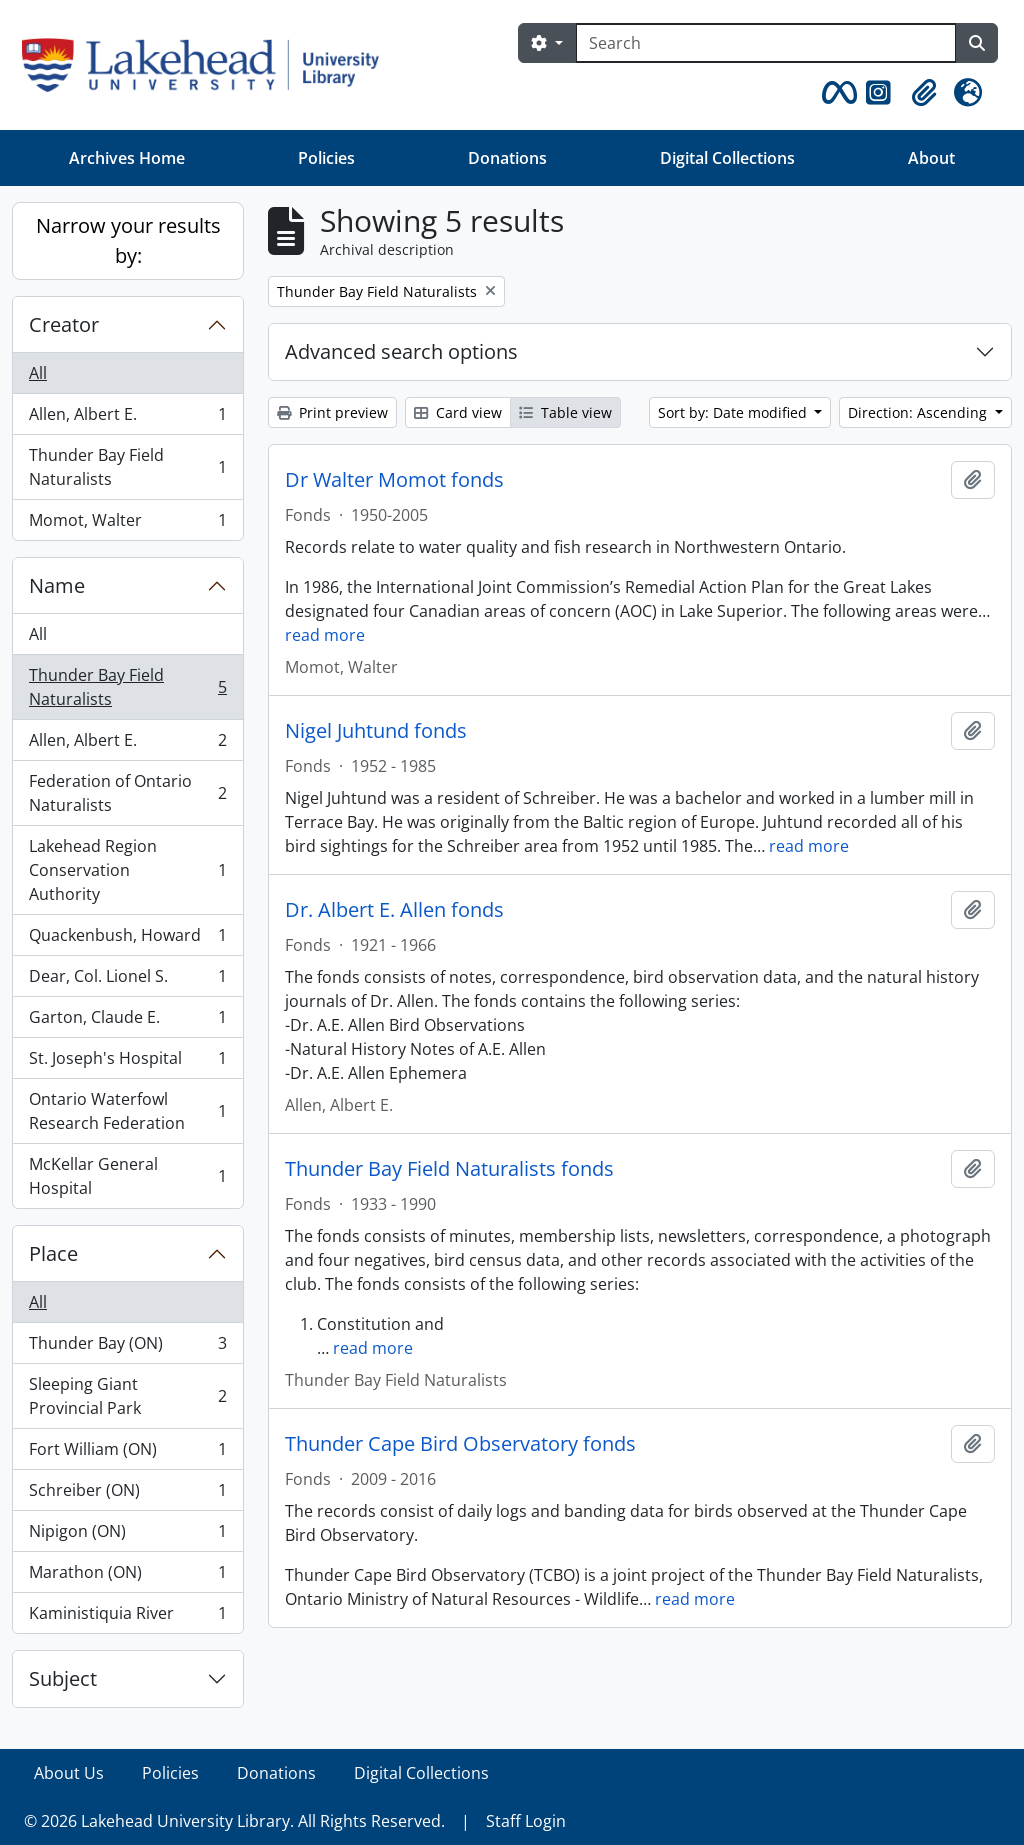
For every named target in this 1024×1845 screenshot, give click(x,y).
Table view (565, 412)
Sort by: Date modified (734, 412)
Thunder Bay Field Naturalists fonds (449, 1169)
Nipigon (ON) (127, 1535)
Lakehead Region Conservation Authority (127, 870)
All (38, 373)
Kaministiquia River (127, 1617)
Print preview (332, 412)
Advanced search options (401, 351)
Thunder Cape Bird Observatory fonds (460, 1444)
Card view (458, 412)
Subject (63, 1678)
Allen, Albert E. (127, 418)
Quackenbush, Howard (127, 939)
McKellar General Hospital (127, 1176)
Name (57, 585)
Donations (507, 158)
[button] (836, 93)
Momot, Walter (127, 524)
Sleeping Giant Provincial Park (127, 1396)
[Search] (766, 43)
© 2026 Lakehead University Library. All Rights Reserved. (234, 1821)
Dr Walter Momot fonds (394, 480)
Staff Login (526, 1821)
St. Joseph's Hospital (127, 1062)
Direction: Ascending (919, 412)
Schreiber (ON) (127, 1494)
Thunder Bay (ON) (127, 1347)
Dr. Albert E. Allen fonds (394, 910)
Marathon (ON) (127, 1576)
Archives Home (127, 158)
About (931, 158)
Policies (326, 158)
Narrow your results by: (128, 240)
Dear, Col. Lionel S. (127, 980)
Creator (64, 324)
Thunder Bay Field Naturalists (127, 467)
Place (53, 1253)
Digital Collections (727, 158)
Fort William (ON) (127, 1453)
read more (325, 635)
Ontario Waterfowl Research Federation (127, 1111)
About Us (69, 1773)
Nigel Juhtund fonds (376, 731)
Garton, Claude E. (127, 1021)
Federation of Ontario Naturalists (127, 793)
